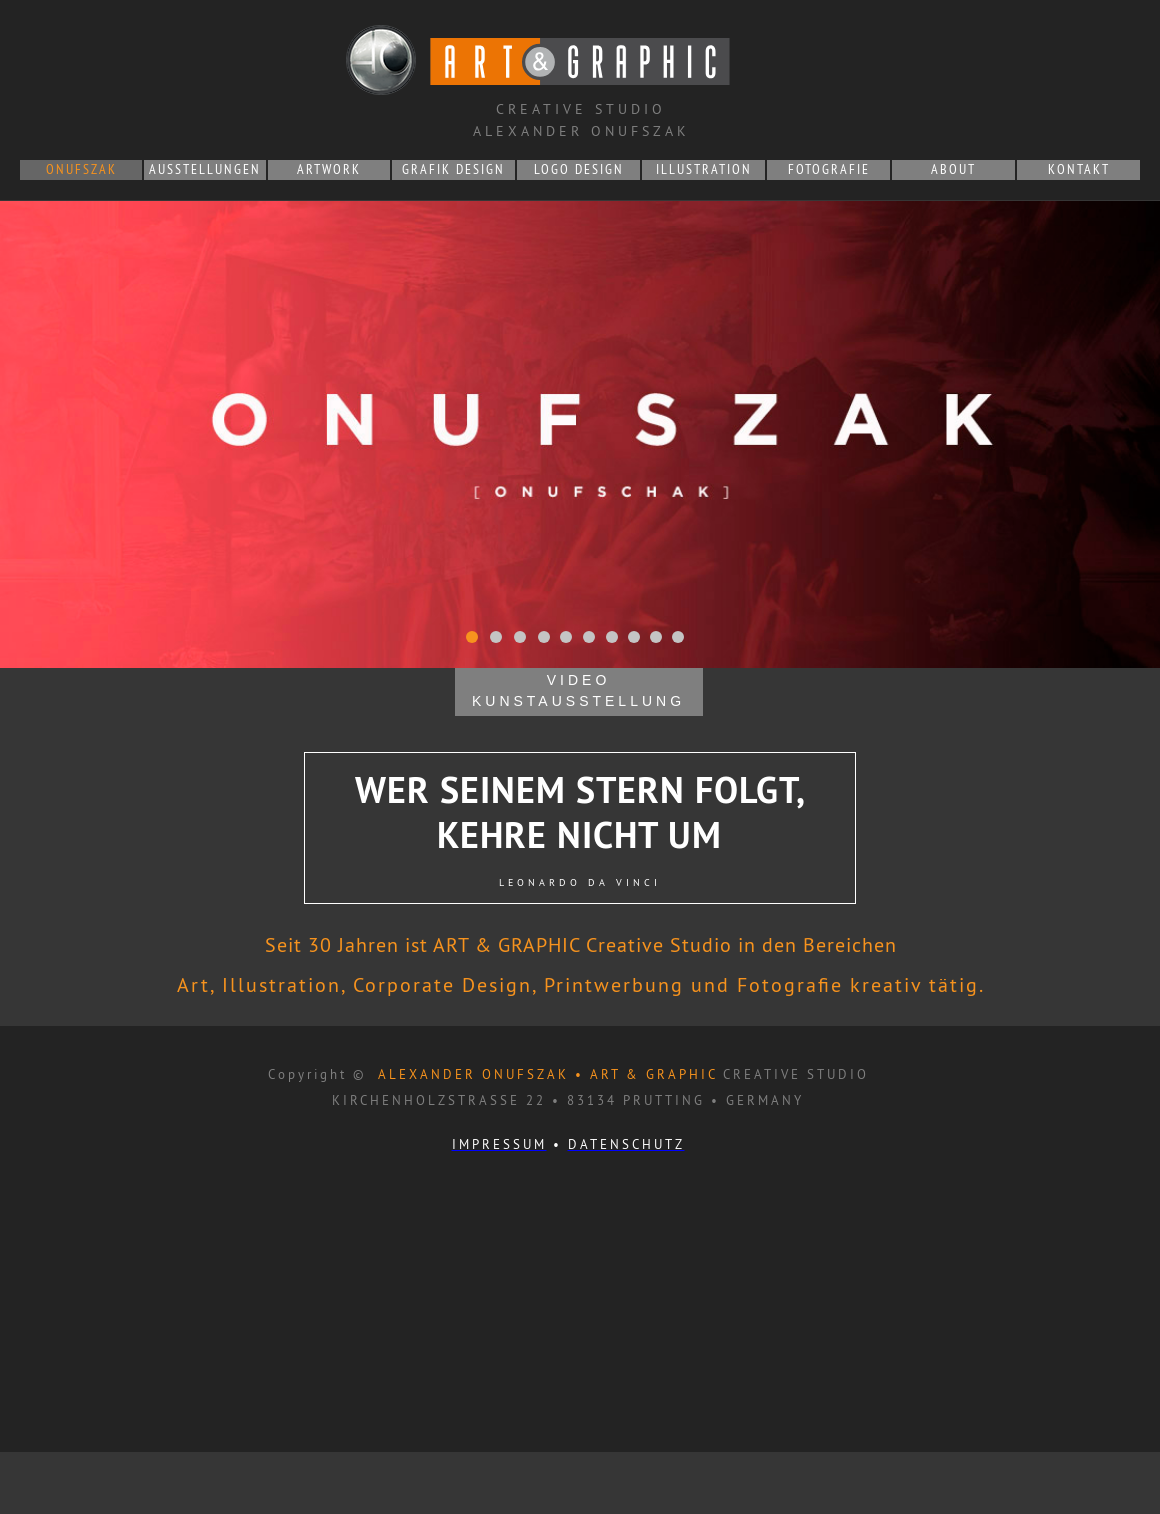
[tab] (472, 637)
